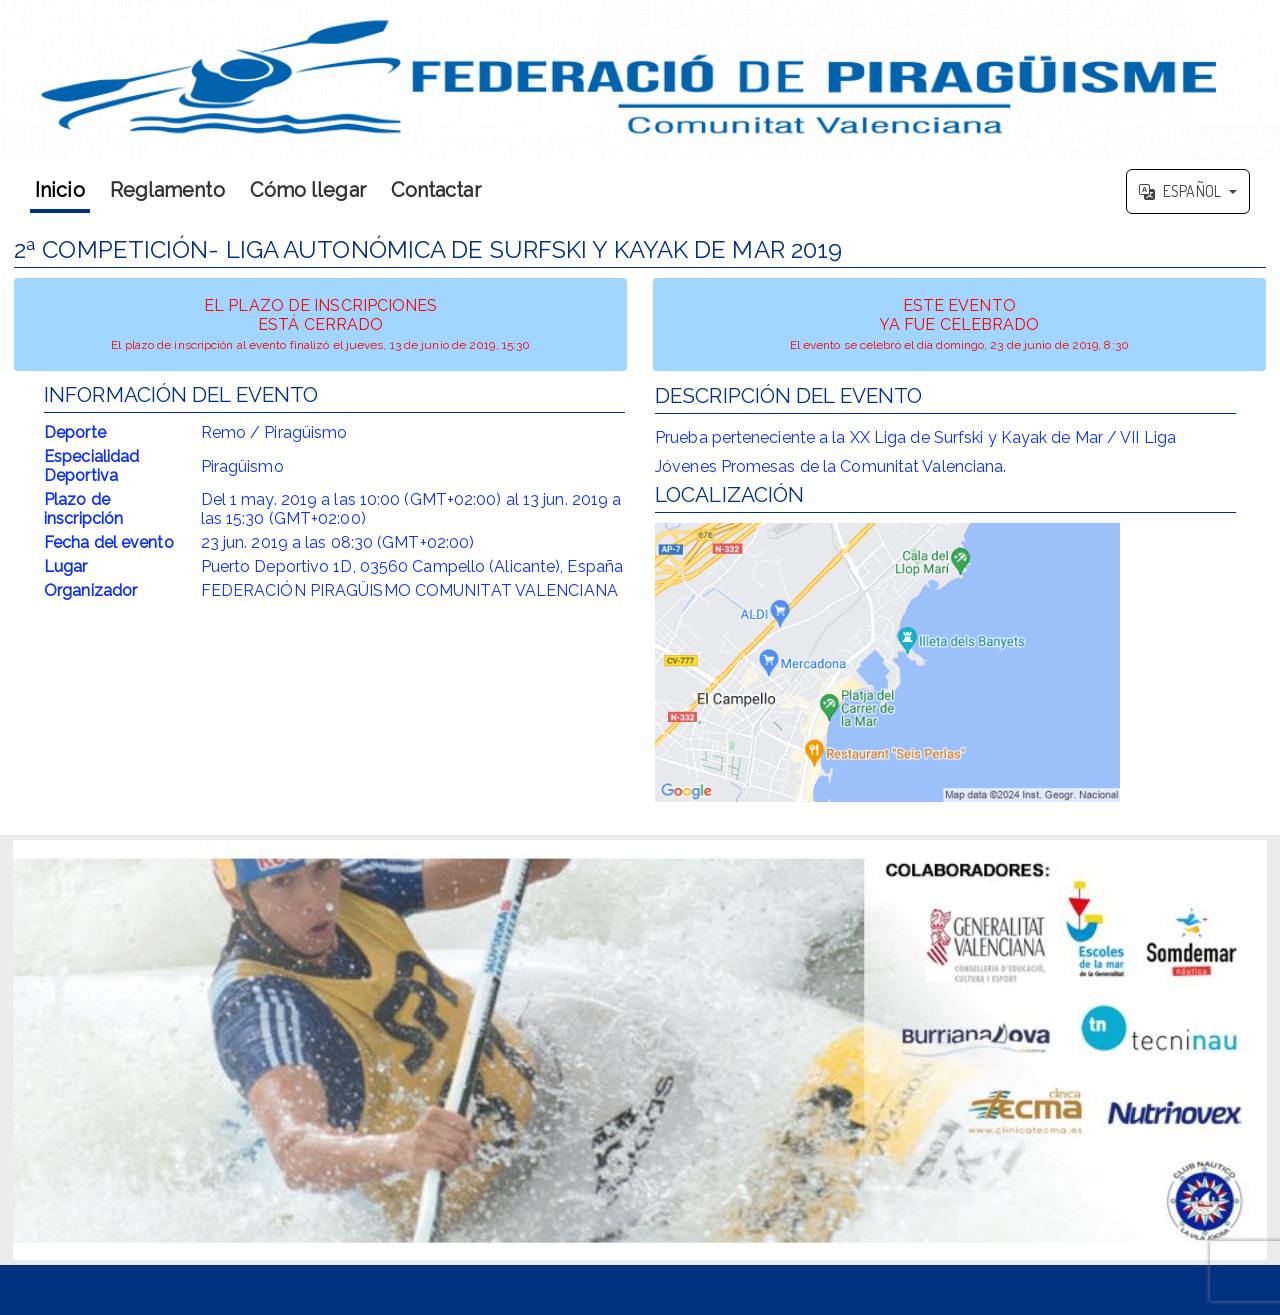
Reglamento (167, 190)
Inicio (60, 190)
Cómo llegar (308, 190)
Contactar (436, 190)
